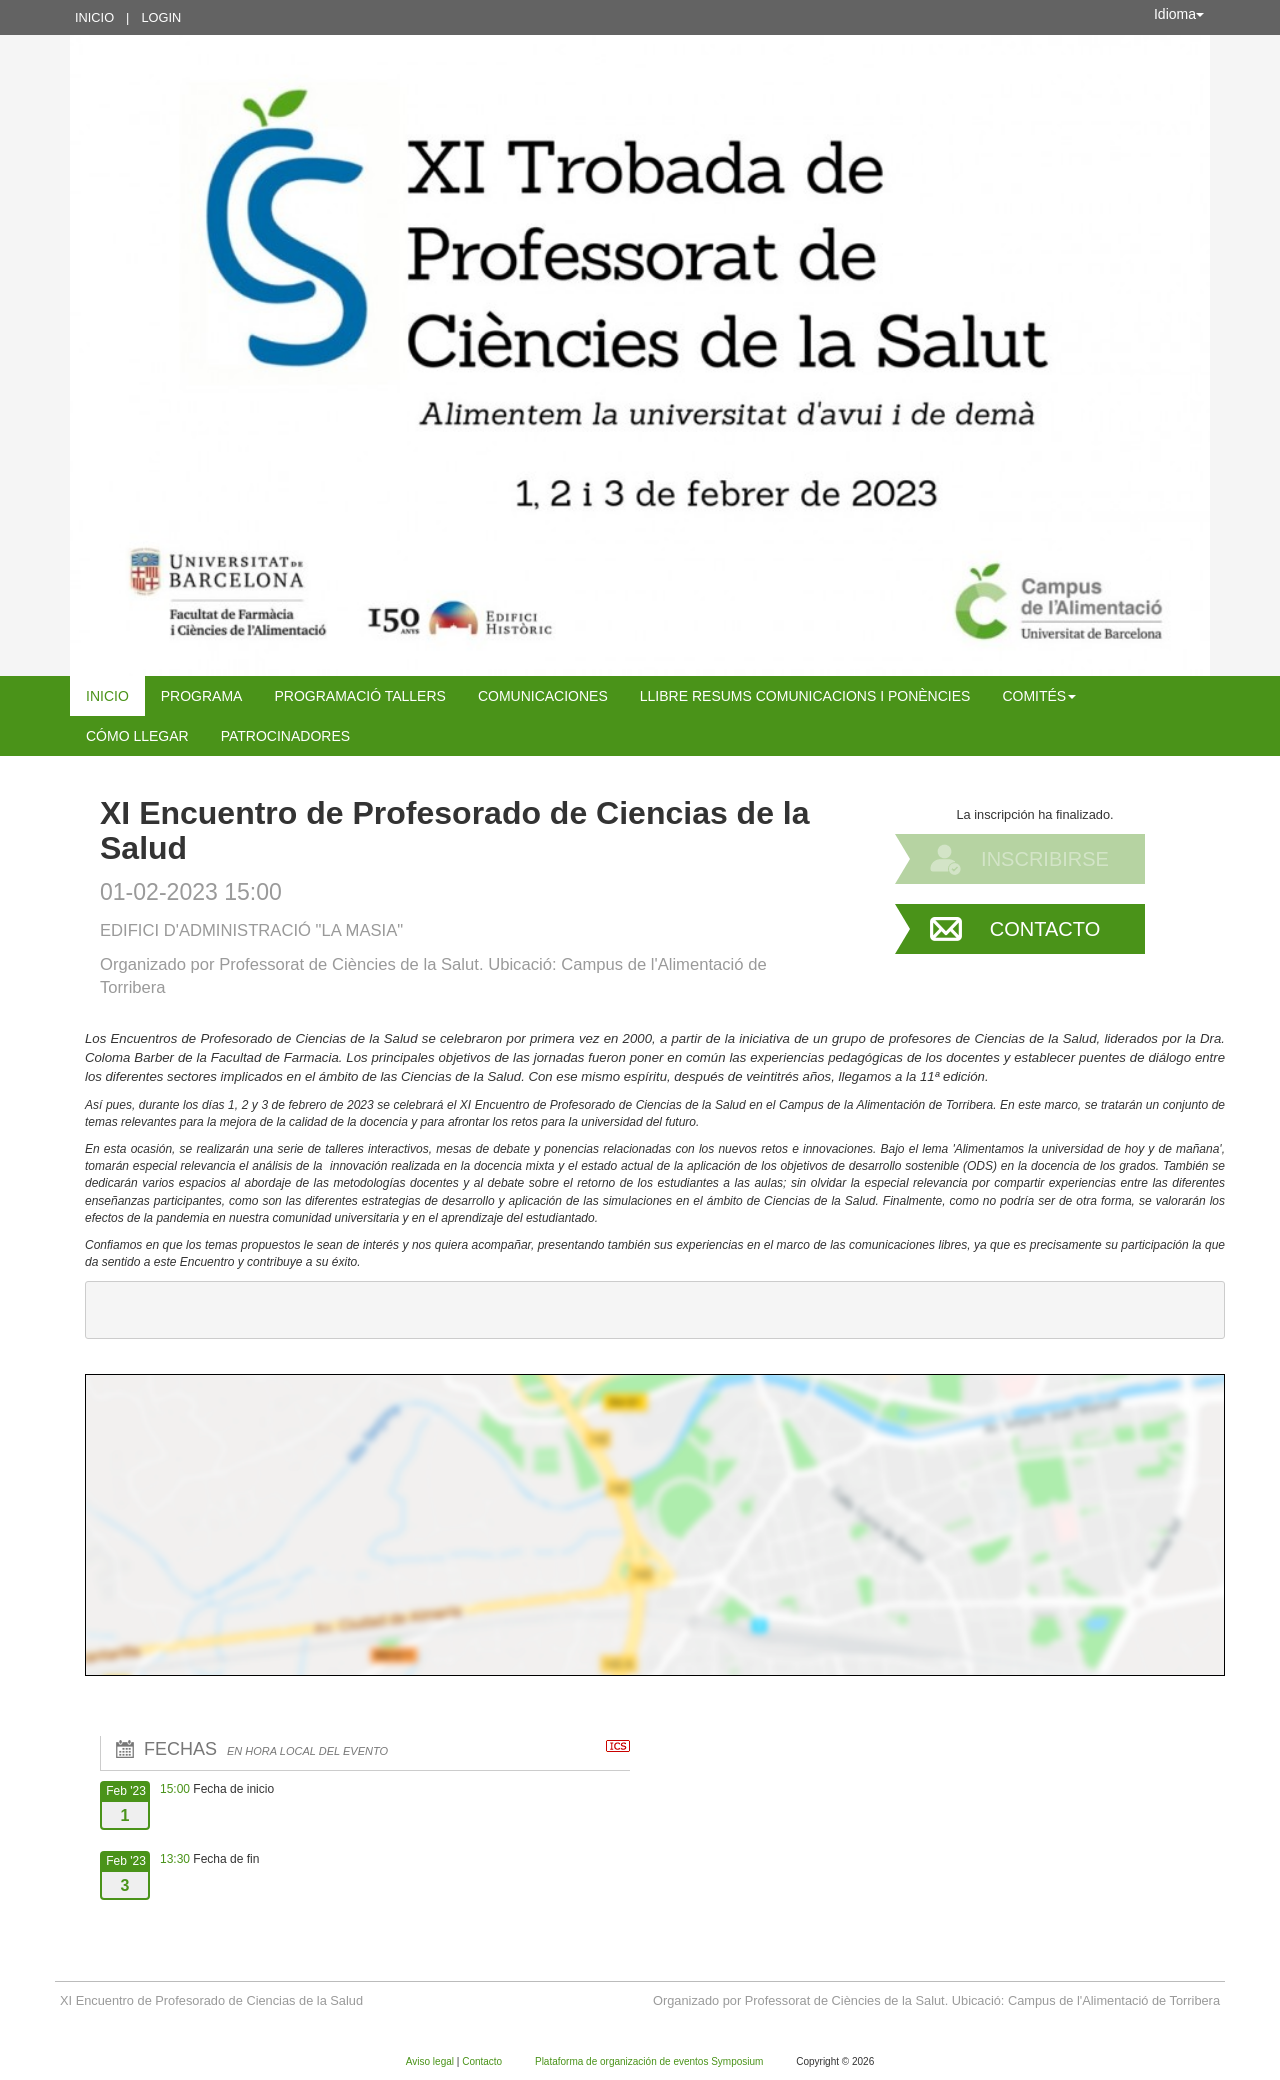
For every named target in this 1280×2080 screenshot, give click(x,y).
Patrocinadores (285, 736)
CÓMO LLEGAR (137, 736)
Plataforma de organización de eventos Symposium (650, 2061)
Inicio (94, 17)
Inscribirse (1045, 859)
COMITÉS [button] (1039, 696)
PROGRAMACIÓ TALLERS (359, 696)
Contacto (1045, 929)
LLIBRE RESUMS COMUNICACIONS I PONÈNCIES (805, 696)
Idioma (1179, 14)
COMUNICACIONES (543, 696)
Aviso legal (431, 2061)
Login (161, 17)
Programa (202, 696)
